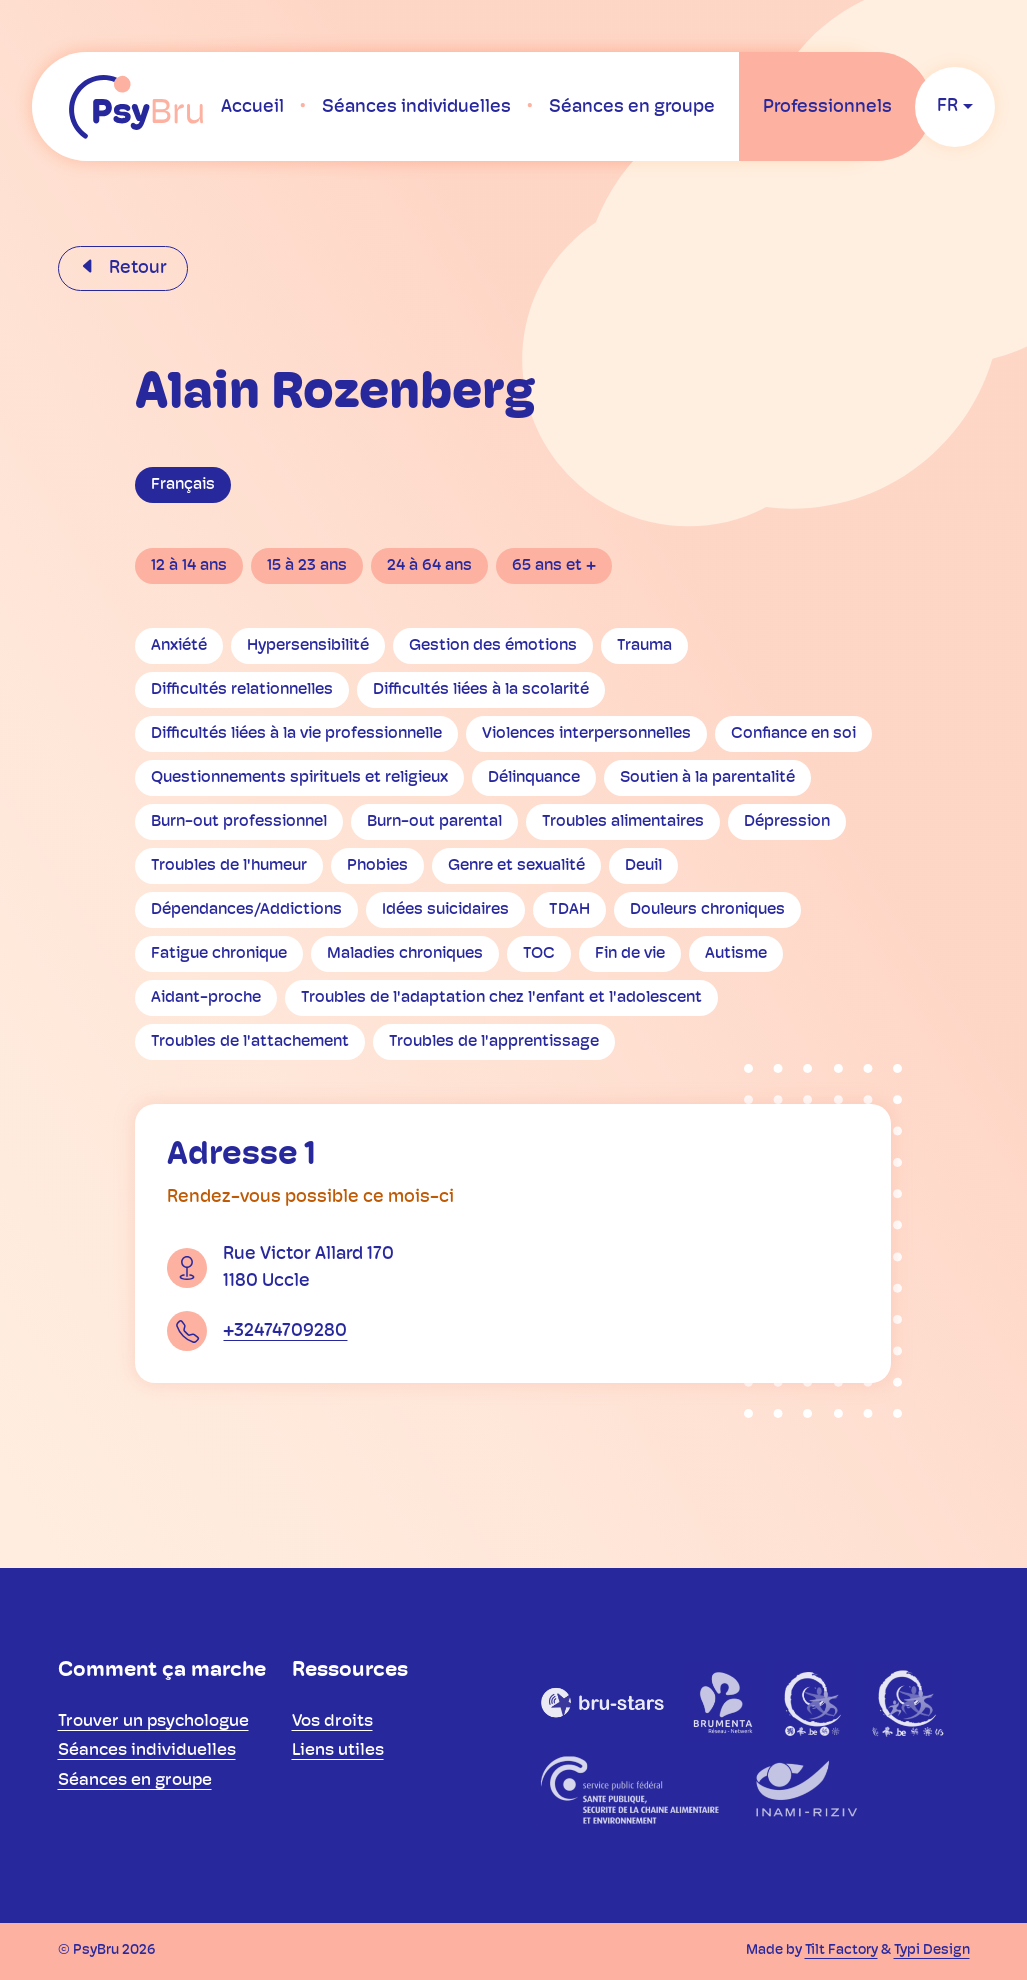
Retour (136, 268)
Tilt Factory (841, 1950)
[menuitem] (252, 107)
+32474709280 (285, 1331)
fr (947, 106)
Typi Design (932, 1950)
